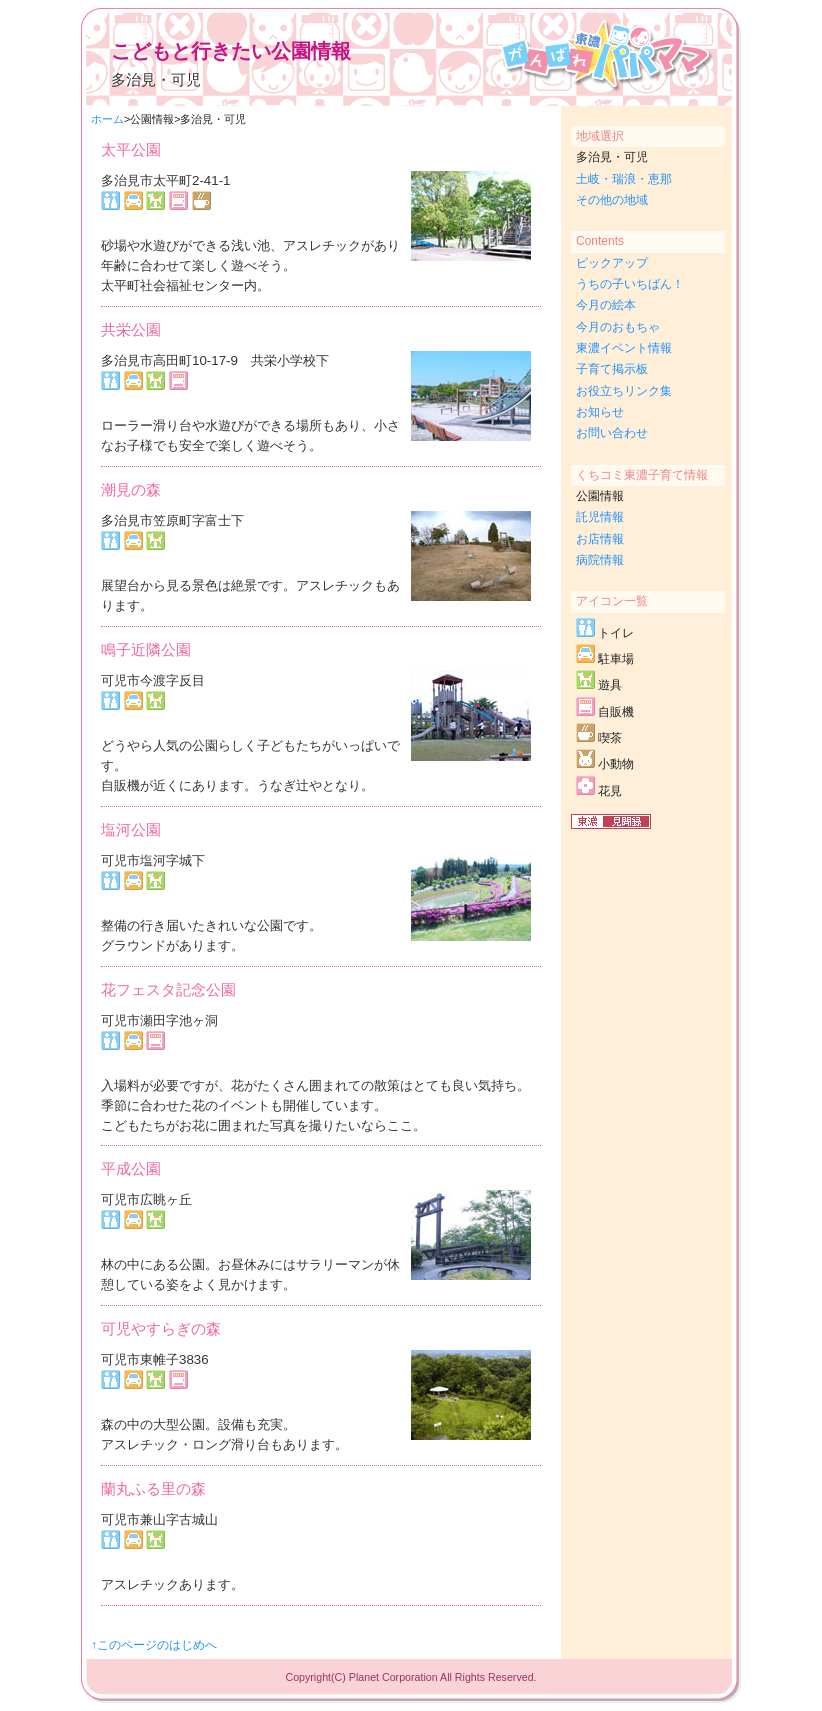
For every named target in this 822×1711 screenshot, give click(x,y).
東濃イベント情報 (624, 348)
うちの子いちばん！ (630, 284)
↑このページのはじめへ (154, 1645)
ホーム (107, 119)
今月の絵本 (606, 305)
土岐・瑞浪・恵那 (624, 179)
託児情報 (600, 517)
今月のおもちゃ (618, 327)
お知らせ (600, 412)
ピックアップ (612, 263)
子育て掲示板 (612, 369)
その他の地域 (612, 200)
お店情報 (600, 539)
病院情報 (600, 560)
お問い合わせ (612, 433)
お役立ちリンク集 (624, 391)
